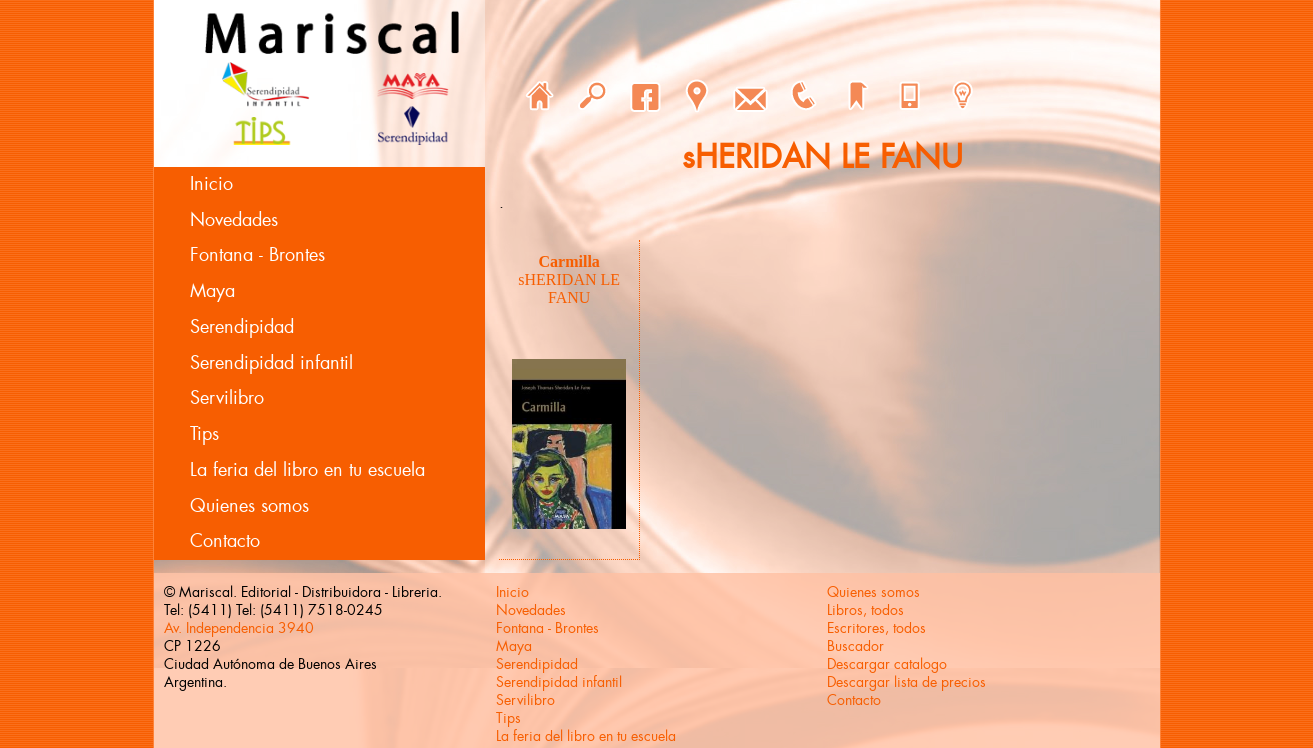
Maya (212, 291)
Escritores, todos (876, 628)
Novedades (234, 220)
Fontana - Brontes (257, 255)
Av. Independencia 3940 (239, 628)
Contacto (225, 541)
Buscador (855, 646)
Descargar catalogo (887, 664)
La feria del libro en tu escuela (307, 470)
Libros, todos (865, 610)
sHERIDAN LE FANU (569, 288)
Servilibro (227, 398)
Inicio (211, 184)
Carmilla (569, 261)
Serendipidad (242, 327)
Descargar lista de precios (906, 682)
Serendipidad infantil (271, 363)
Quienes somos (249, 506)
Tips (204, 434)
